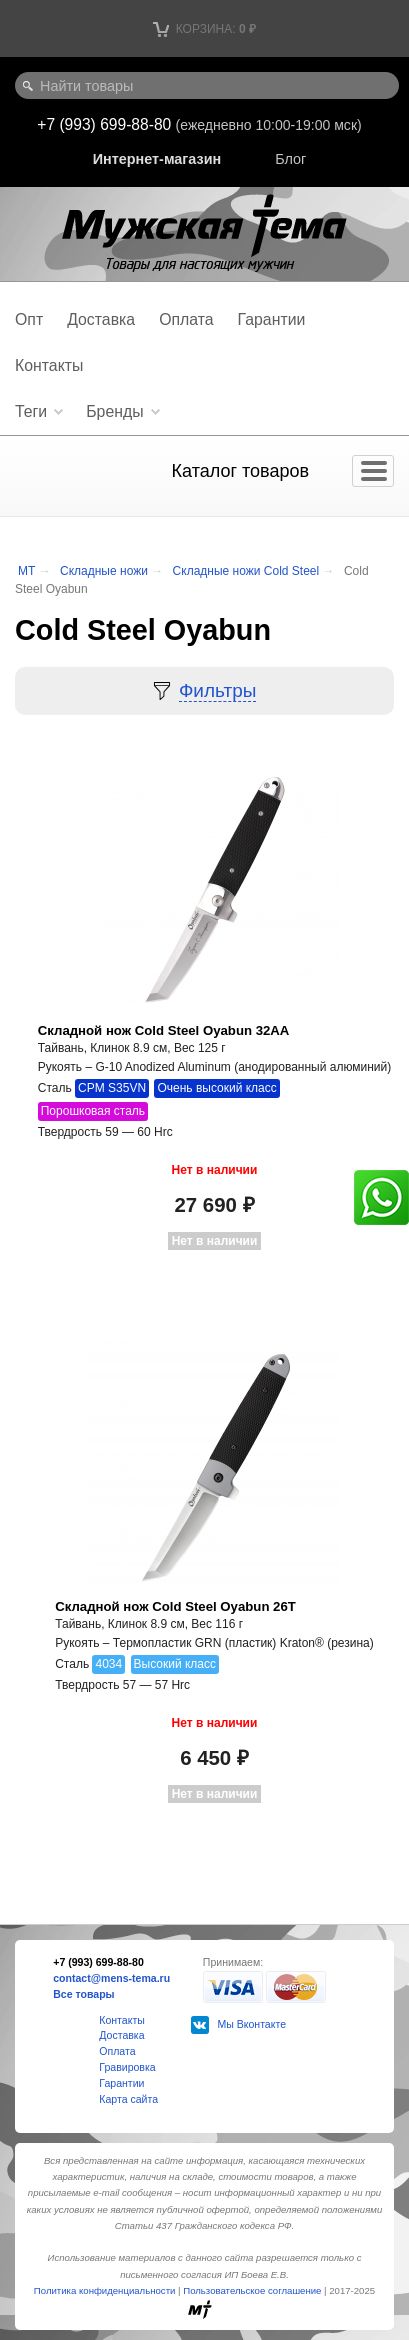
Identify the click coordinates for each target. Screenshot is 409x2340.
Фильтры (217, 690)
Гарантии (272, 319)
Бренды (114, 411)
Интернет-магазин (157, 159)
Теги (31, 411)
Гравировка (127, 2067)
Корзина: (204, 29)
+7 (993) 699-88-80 (106, 124)
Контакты (49, 365)
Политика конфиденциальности (105, 2290)
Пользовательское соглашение (252, 2290)
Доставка (101, 319)
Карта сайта (128, 2099)
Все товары (83, 1994)
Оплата (186, 319)
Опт (29, 319)
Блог (290, 159)
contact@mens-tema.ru (111, 1978)
